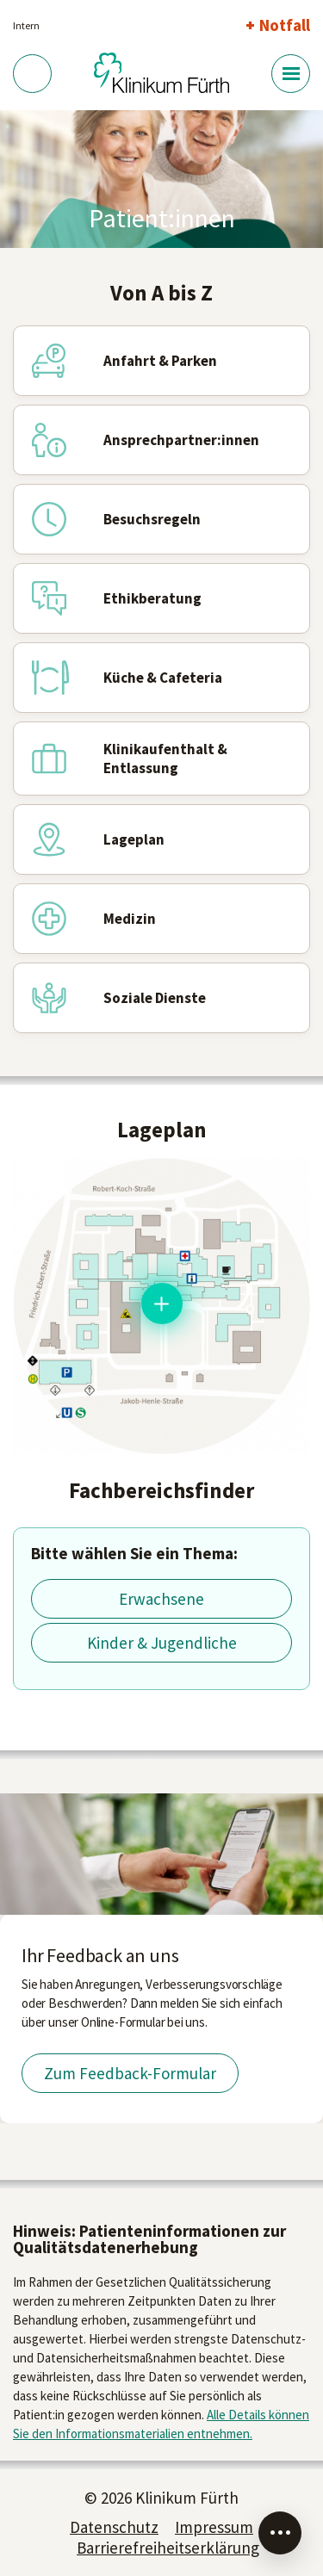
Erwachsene (161, 1598)
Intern (26, 25)
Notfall (284, 25)
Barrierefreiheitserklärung (168, 2547)
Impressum (214, 2527)
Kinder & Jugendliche (162, 1642)
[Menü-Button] (290, 73)
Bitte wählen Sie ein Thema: (134, 1553)
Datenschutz (114, 2527)
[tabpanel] (161, 179)
